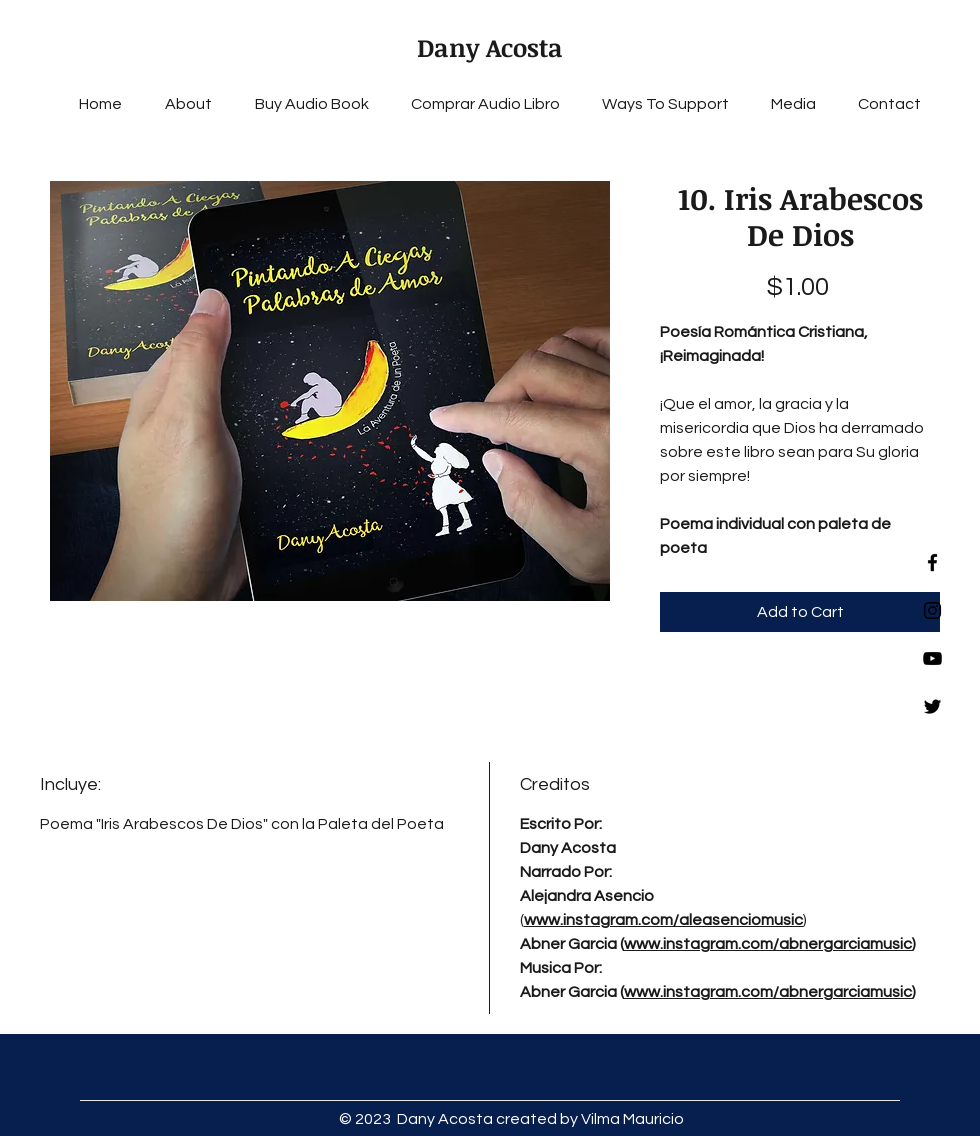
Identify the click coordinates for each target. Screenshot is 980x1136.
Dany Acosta (490, 47)
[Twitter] (932, 706)
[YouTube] (932, 658)
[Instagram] (932, 610)
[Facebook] (932, 562)
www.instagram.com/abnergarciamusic (768, 944)
